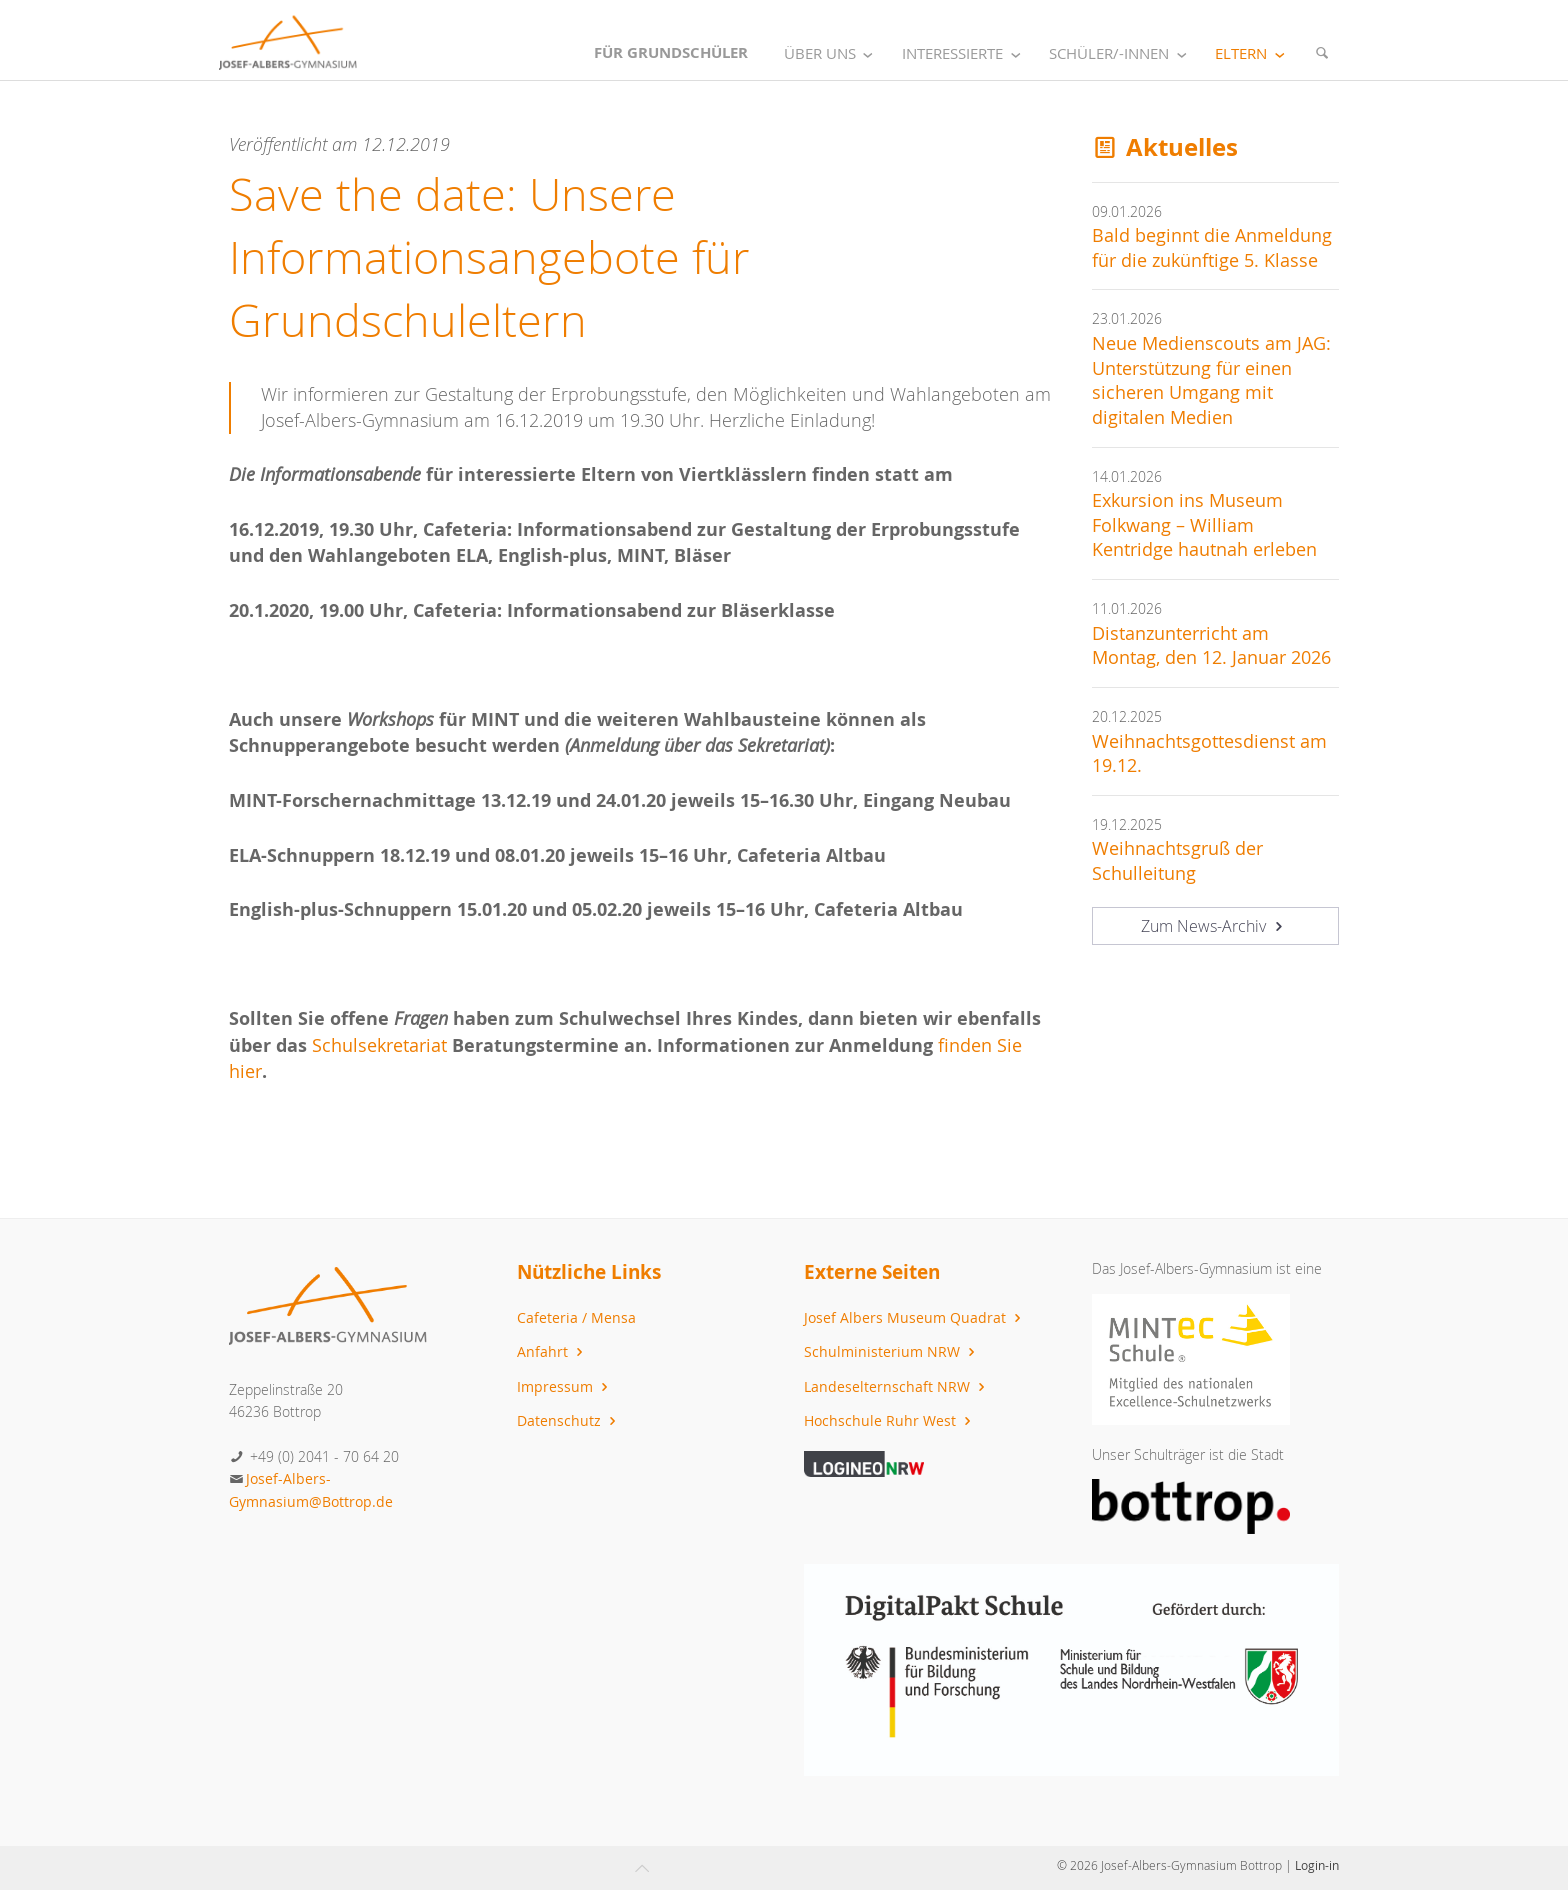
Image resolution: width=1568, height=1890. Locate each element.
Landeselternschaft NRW (897, 1386)
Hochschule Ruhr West (890, 1420)
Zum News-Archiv (1214, 926)
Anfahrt (552, 1351)
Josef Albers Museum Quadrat (915, 1317)
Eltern (1253, 53)
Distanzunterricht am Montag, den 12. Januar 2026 (1211, 646)
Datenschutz (569, 1420)
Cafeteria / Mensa (576, 1317)
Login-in (1317, 1865)
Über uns (832, 53)
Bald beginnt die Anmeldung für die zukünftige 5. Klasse (1212, 248)
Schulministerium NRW (892, 1351)
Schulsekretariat (382, 1045)
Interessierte (965, 53)
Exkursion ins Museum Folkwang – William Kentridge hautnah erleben (1204, 525)
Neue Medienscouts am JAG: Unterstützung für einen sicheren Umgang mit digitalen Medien (1211, 380)
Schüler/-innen (1121, 53)
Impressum (565, 1386)
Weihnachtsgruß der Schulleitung (1177, 861)
